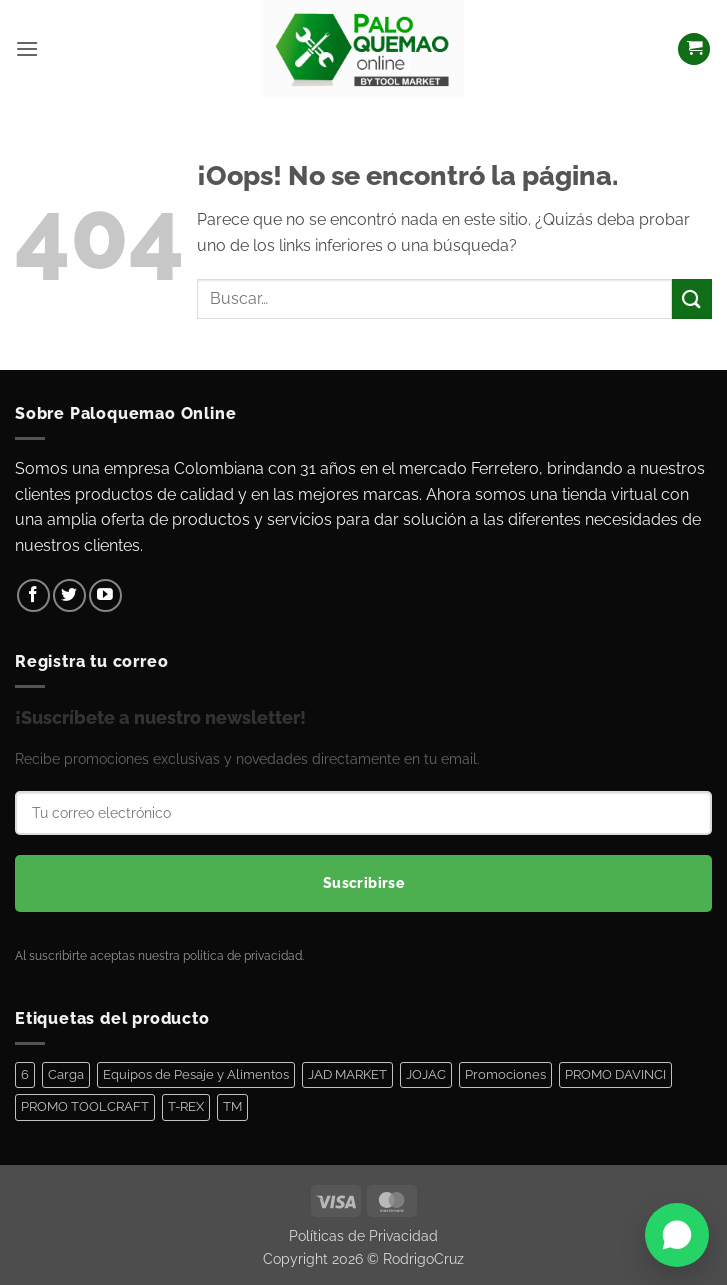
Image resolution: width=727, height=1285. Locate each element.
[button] (27, 48)
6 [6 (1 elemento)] (25, 1074)
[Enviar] (692, 298)
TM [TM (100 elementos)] (232, 1106)
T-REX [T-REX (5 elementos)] (186, 1106)
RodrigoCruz (423, 1258)
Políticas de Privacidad (363, 1235)
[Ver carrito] (694, 49)
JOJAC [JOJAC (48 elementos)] (426, 1074)
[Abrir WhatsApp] (677, 1235)
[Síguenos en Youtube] (105, 595)
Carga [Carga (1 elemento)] (66, 1074)
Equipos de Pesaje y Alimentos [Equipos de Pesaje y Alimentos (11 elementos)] (196, 1074)
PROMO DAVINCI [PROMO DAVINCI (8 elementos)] (615, 1074)
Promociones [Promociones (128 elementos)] (505, 1074)
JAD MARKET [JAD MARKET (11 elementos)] (347, 1074)
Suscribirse (364, 883)
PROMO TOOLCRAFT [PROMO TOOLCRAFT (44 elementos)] (85, 1106)
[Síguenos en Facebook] (33, 595)
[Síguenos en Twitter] (69, 595)
